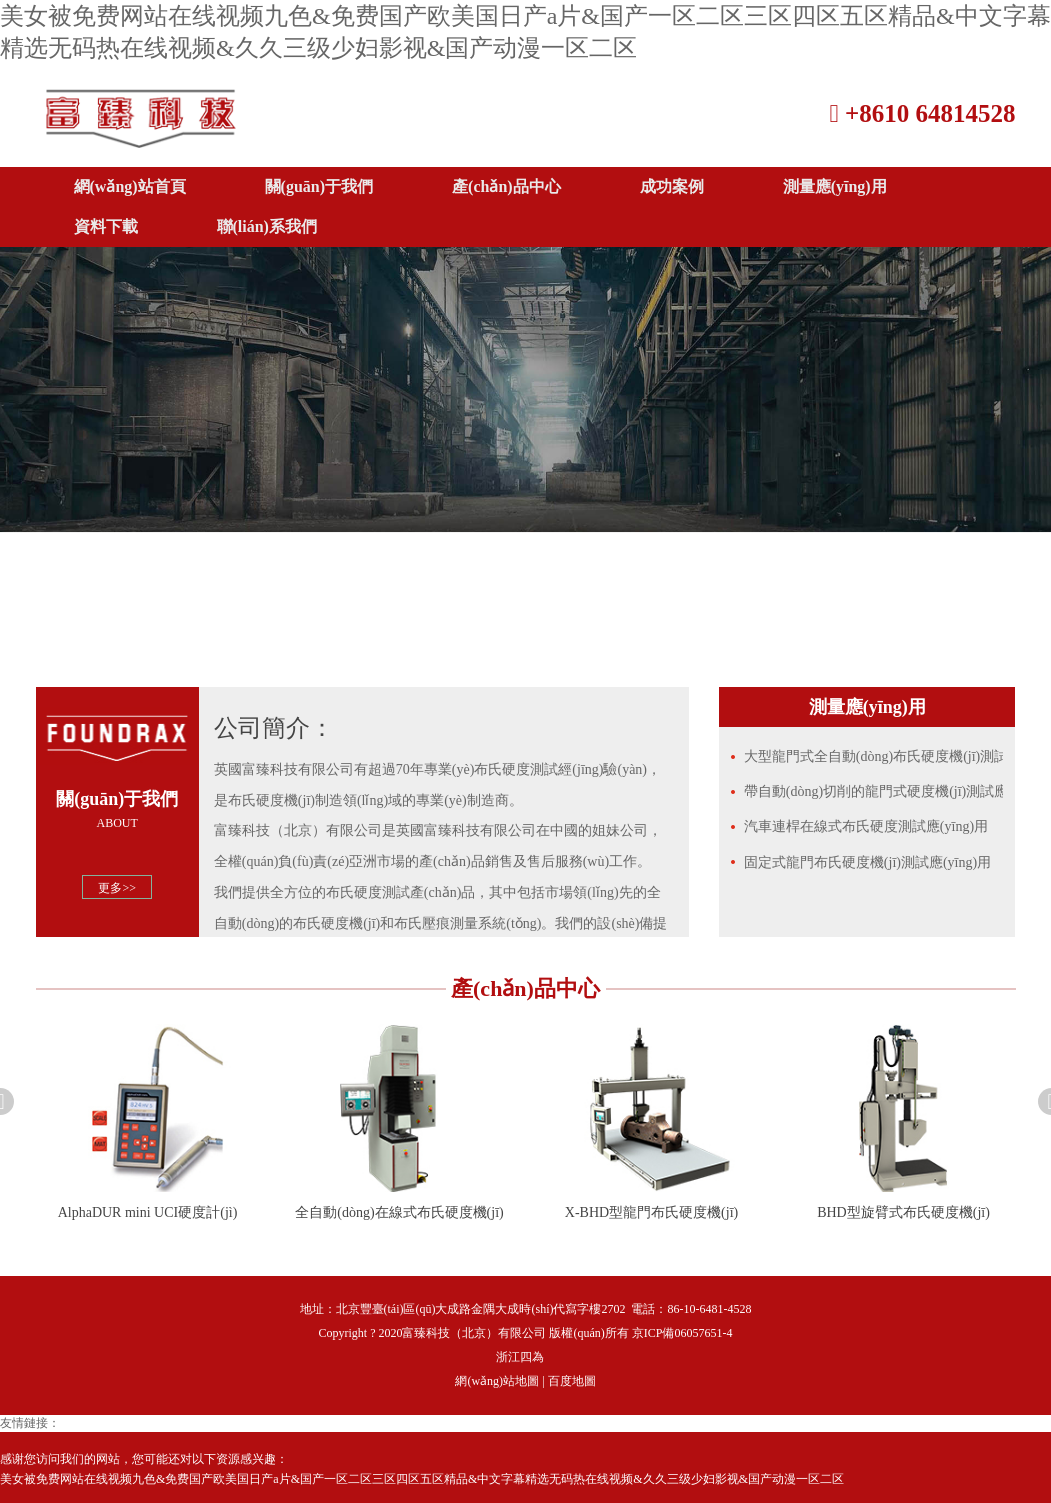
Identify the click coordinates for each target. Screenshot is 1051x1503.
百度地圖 (572, 1381)
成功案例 (672, 186)
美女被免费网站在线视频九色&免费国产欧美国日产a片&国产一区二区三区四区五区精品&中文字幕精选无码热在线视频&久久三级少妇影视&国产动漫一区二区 (422, 1479)
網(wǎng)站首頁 (130, 186)
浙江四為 (520, 1357)
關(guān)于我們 (319, 186)
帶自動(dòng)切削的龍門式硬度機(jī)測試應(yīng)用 (874, 791)
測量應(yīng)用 (835, 186)
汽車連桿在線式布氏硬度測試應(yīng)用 (866, 826)
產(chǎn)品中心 (506, 186)
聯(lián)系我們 (267, 226)
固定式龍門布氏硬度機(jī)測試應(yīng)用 (867, 862)
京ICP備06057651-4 (682, 1333)
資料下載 (106, 226)
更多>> (117, 888)
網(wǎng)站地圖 (497, 1381)
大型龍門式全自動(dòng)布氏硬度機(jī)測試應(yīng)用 (874, 756)
